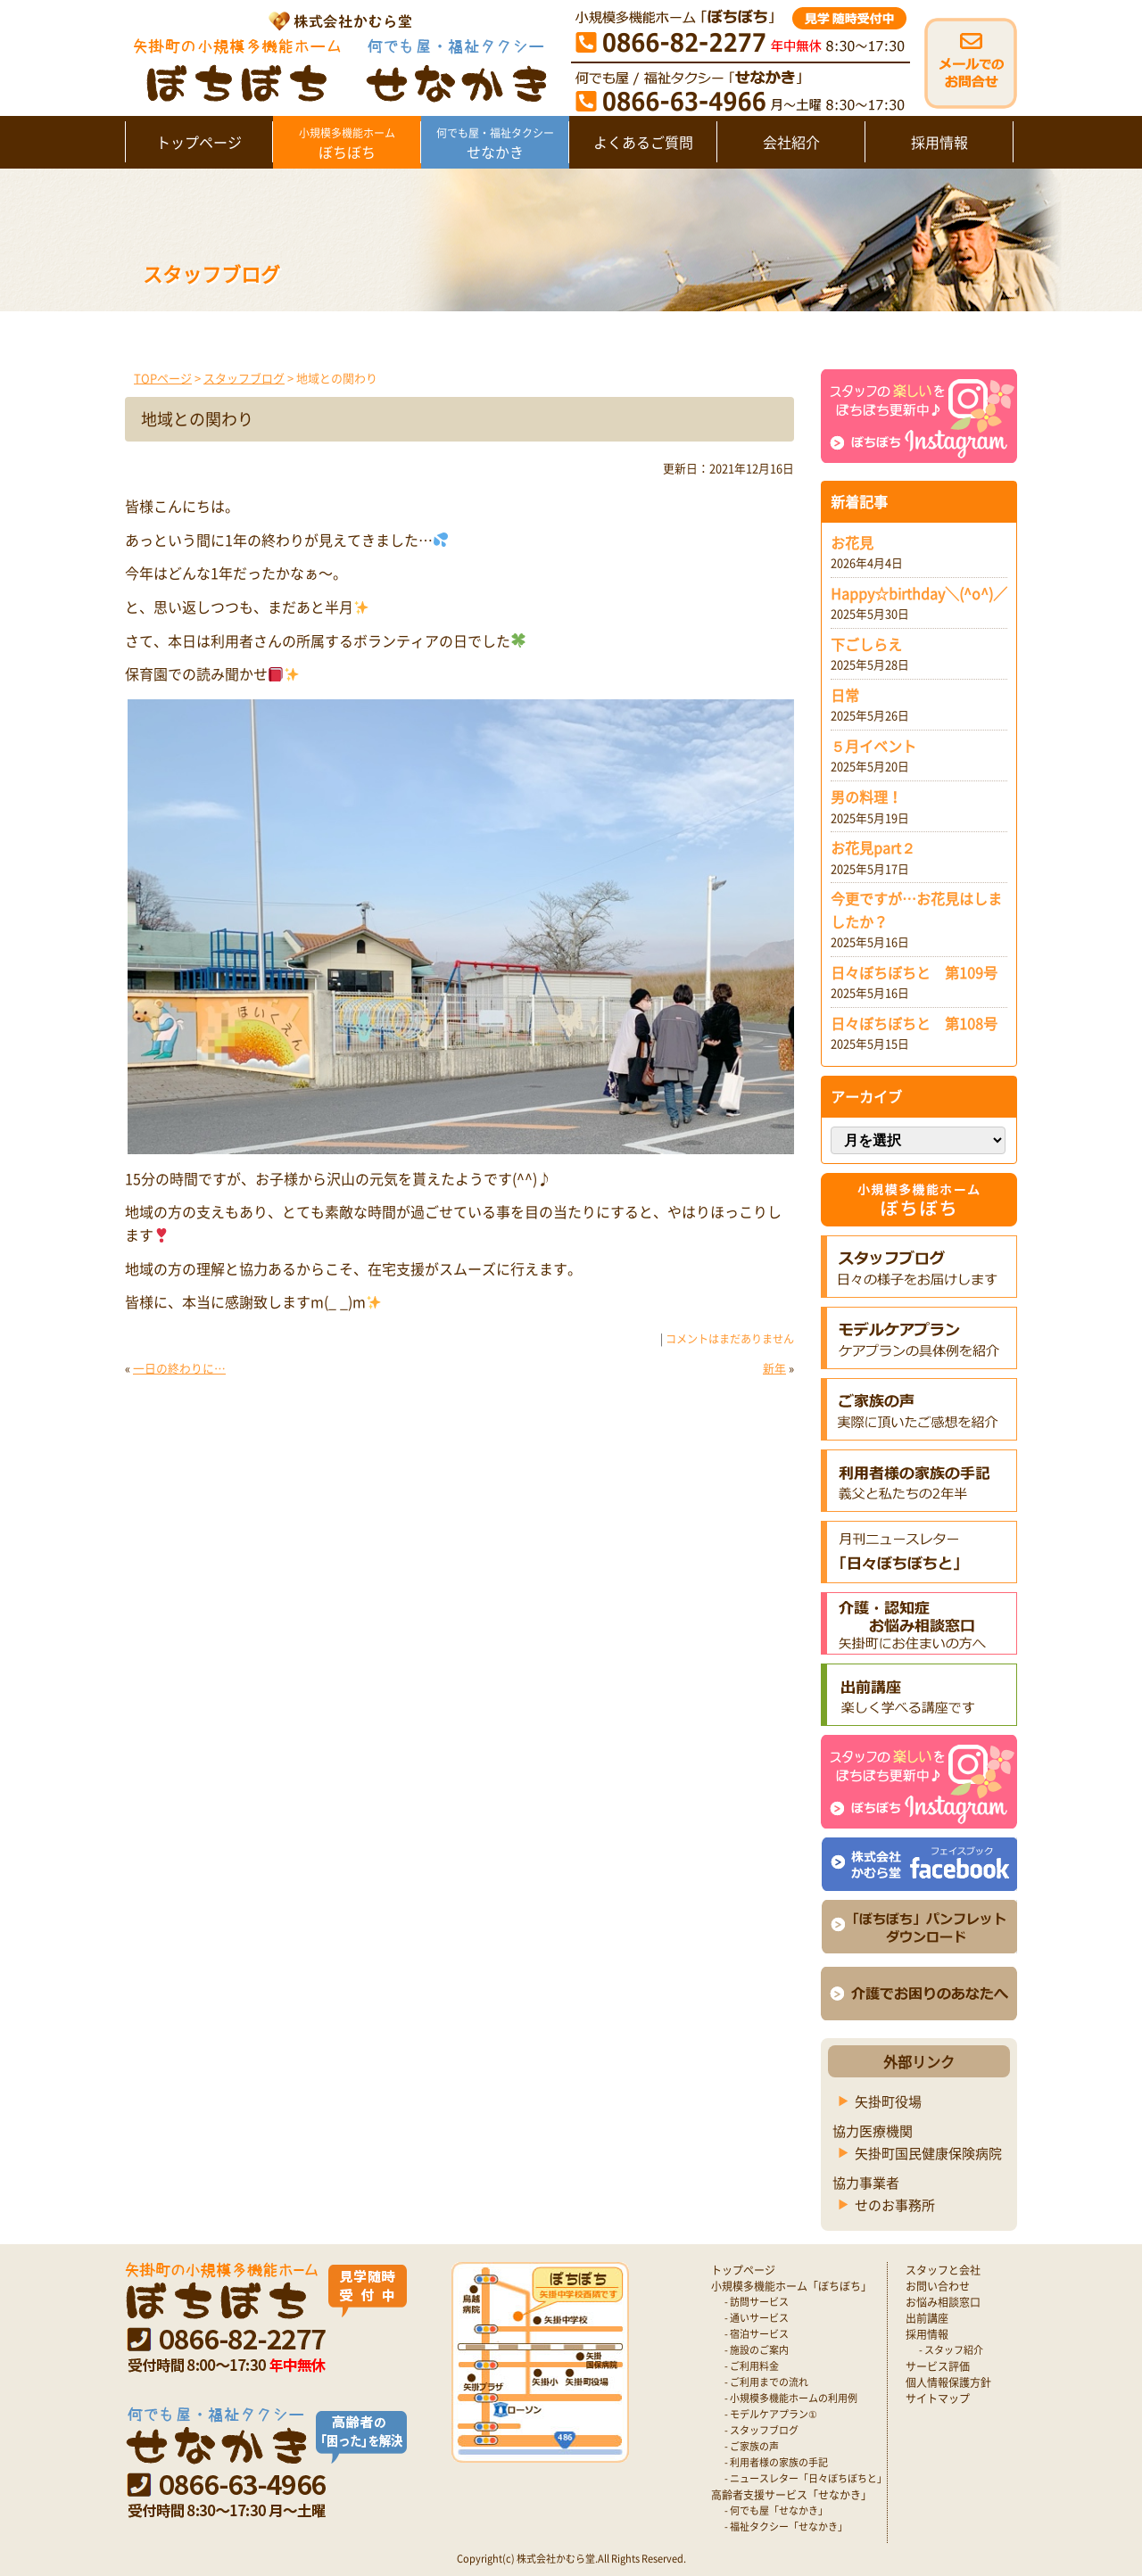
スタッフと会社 (943, 2270)
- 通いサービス (756, 2317)
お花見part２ (873, 847)
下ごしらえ (866, 644)
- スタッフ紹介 (951, 2349)
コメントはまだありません (730, 1339)
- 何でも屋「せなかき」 (776, 2510)
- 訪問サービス (756, 2301)
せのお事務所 (895, 2205)
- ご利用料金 (751, 2366)
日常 (845, 695)
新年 (774, 1367)
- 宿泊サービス (756, 2333)
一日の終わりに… (179, 1367)
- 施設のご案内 (756, 2349)
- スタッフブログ (761, 2430)
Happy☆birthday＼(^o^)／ (919, 593)
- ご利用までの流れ (766, 2382)
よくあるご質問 (643, 142)
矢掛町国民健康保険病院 (928, 2153)
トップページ (199, 142)
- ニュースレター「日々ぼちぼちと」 (805, 2478)
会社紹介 (791, 142)
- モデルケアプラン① (770, 2414)
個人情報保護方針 (948, 2382)
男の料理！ (866, 796)
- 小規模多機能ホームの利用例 (790, 2398)
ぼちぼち (346, 143)
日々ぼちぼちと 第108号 (914, 1023)
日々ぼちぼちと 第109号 (914, 972)
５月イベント (873, 745)
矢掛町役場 (888, 2101)
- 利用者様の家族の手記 (776, 2462)
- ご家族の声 (751, 2446)
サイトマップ (938, 2398)
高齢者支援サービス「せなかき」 (791, 2495)
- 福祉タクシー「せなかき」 (786, 2526)
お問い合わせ (938, 2286)
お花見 (852, 542)
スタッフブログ (244, 377)
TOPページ (163, 377)
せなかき (494, 143)
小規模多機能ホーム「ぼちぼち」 (791, 2286)
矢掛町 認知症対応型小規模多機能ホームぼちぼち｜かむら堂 (336, 56)
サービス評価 (938, 2366)
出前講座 (927, 2318)
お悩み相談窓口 (943, 2302)
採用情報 (939, 142)
